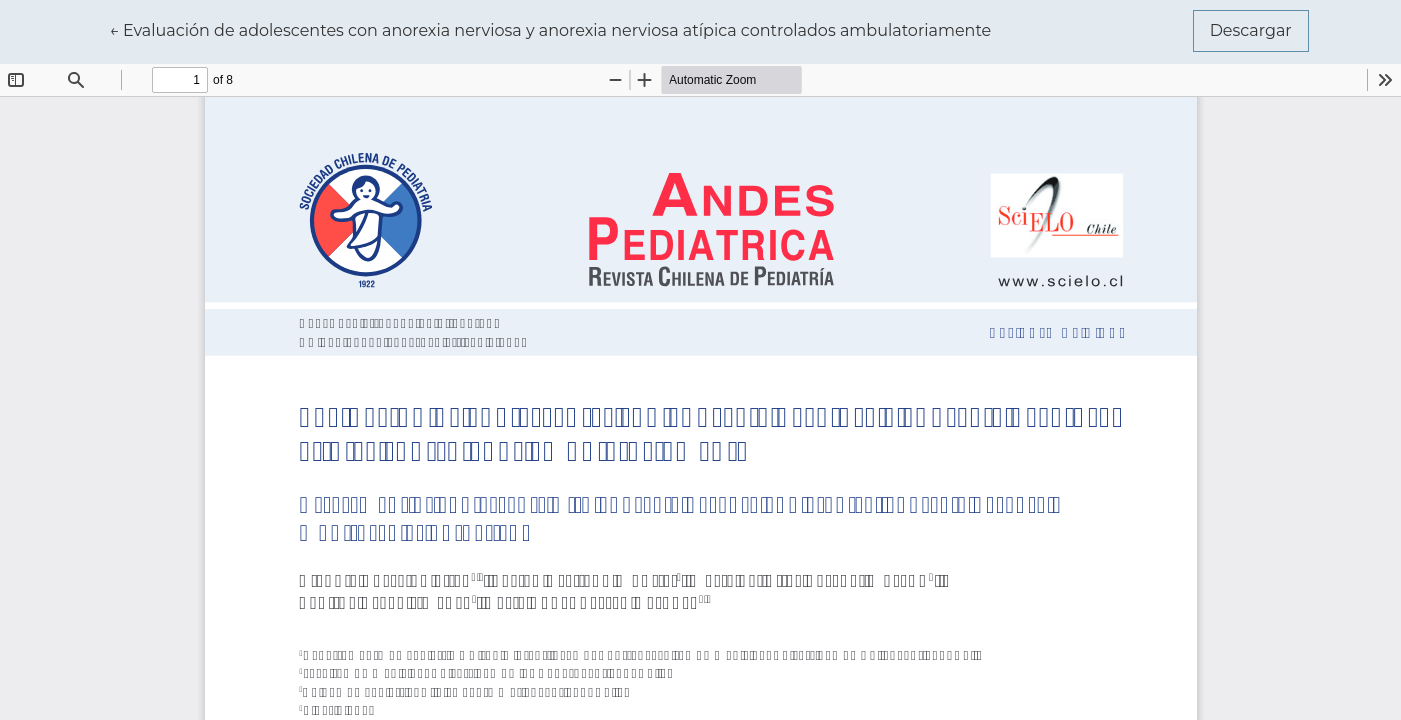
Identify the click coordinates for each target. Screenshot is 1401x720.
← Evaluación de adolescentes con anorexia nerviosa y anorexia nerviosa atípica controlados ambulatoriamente (550, 29)
